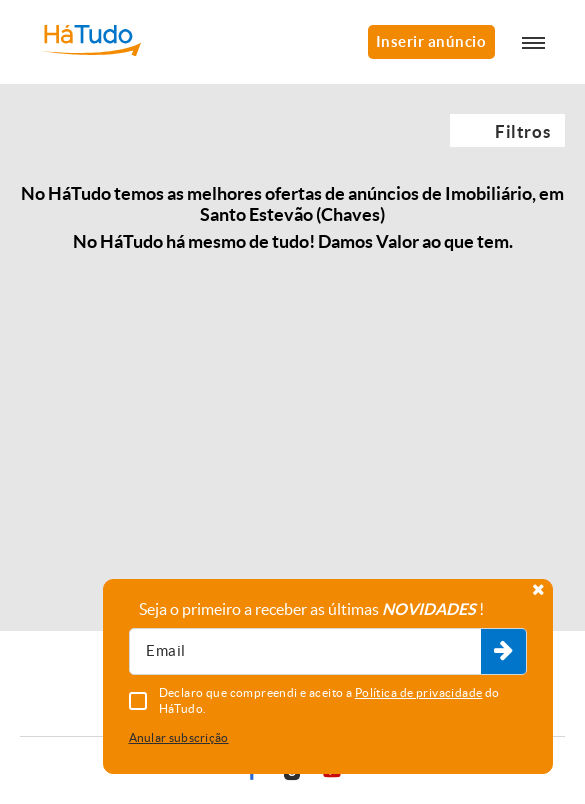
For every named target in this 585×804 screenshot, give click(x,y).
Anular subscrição (179, 737)
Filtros (522, 131)
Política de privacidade (419, 692)
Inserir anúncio (431, 41)
